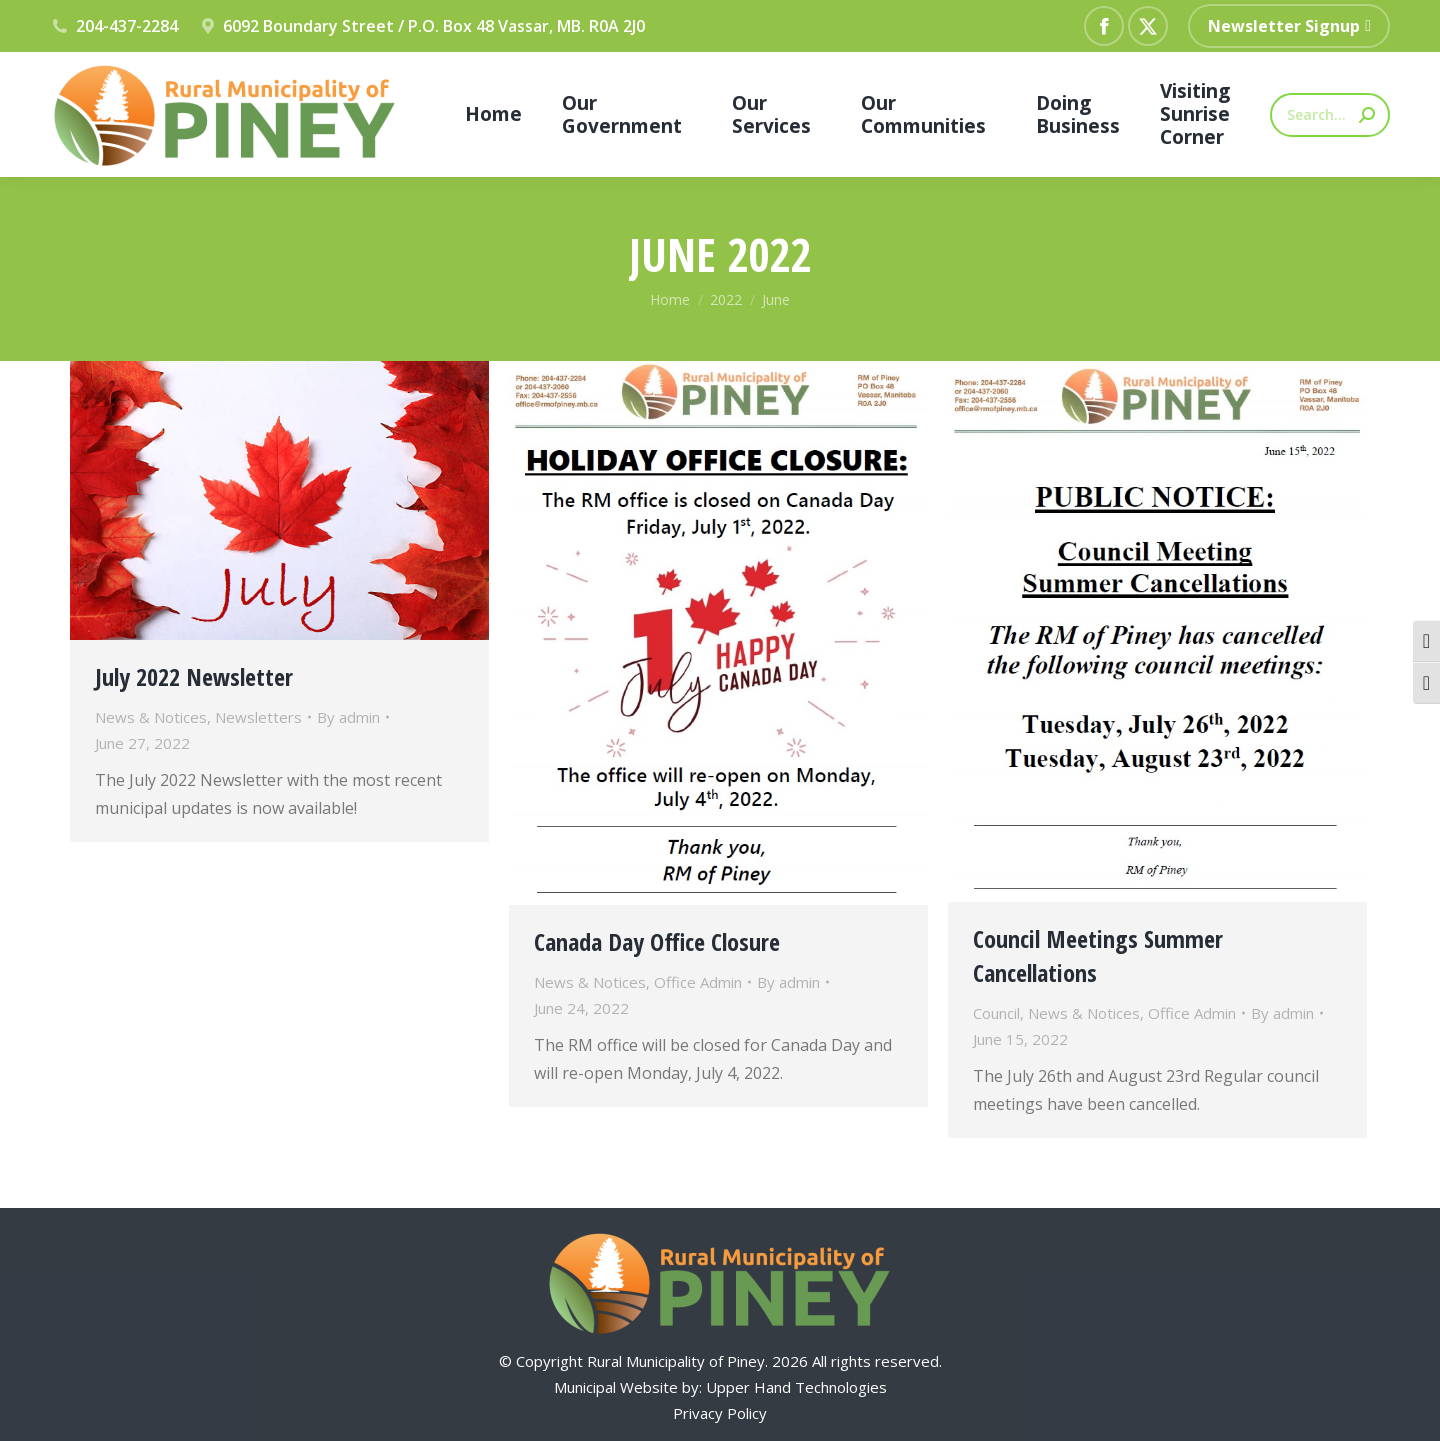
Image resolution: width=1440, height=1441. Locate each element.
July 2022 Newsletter (194, 676)
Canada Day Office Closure (657, 941)
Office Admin (698, 982)
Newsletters (258, 717)
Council (996, 1013)
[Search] (1330, 115)
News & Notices (151, 717)
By (348, 717)
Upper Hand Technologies (796, 1387)
